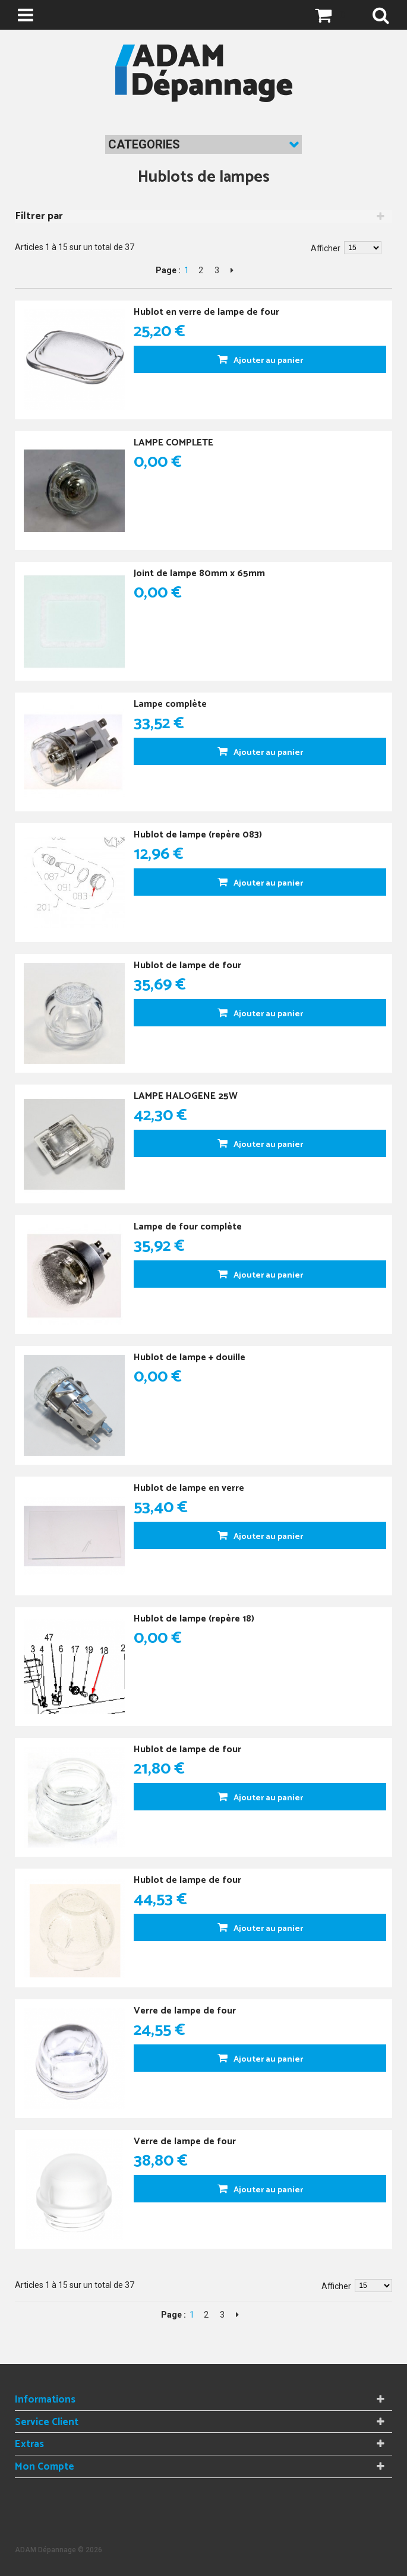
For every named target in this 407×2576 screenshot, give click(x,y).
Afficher (325, 248)
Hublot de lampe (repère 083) (198, 835)
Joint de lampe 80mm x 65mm (199, 573)
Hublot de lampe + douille (189, 1357)
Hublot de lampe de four (187, 965)
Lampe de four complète (188, 1227)
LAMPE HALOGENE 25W (186, 1096)
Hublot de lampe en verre (189, 1488)
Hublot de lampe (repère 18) (194, 1619)
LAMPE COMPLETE (173, 443)
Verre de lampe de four (185, 2011)
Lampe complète (170, 704)
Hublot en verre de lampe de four (206, 312)
